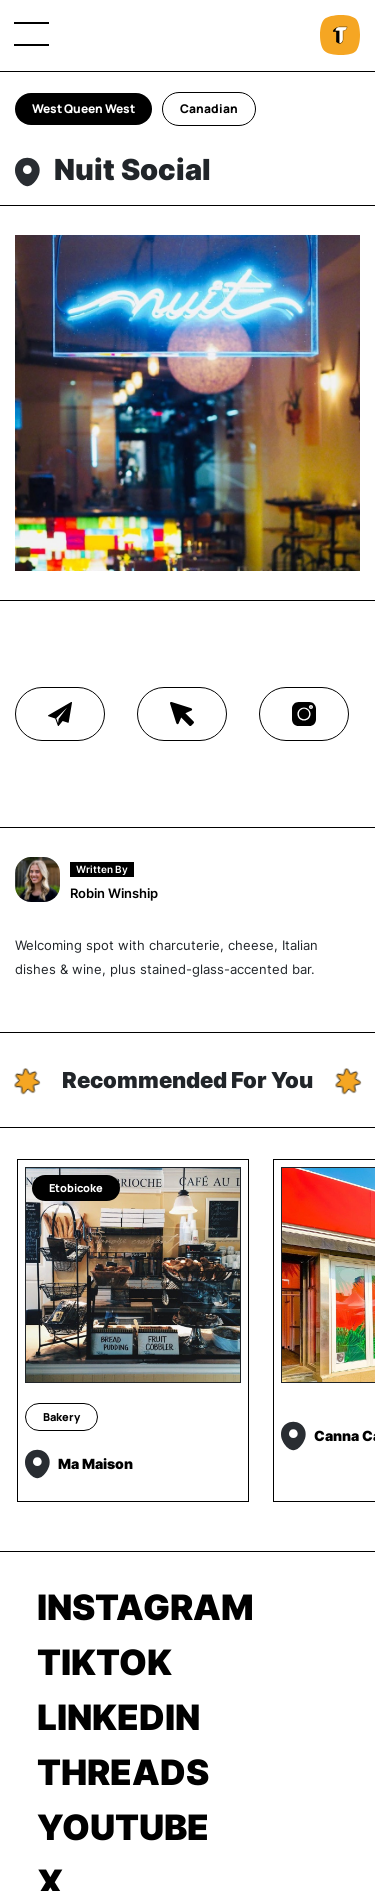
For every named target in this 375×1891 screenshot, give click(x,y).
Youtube (123, 1827)
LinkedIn (118, 1717)
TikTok (104, 1662)
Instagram (145, 1607)
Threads (123, 1772)
